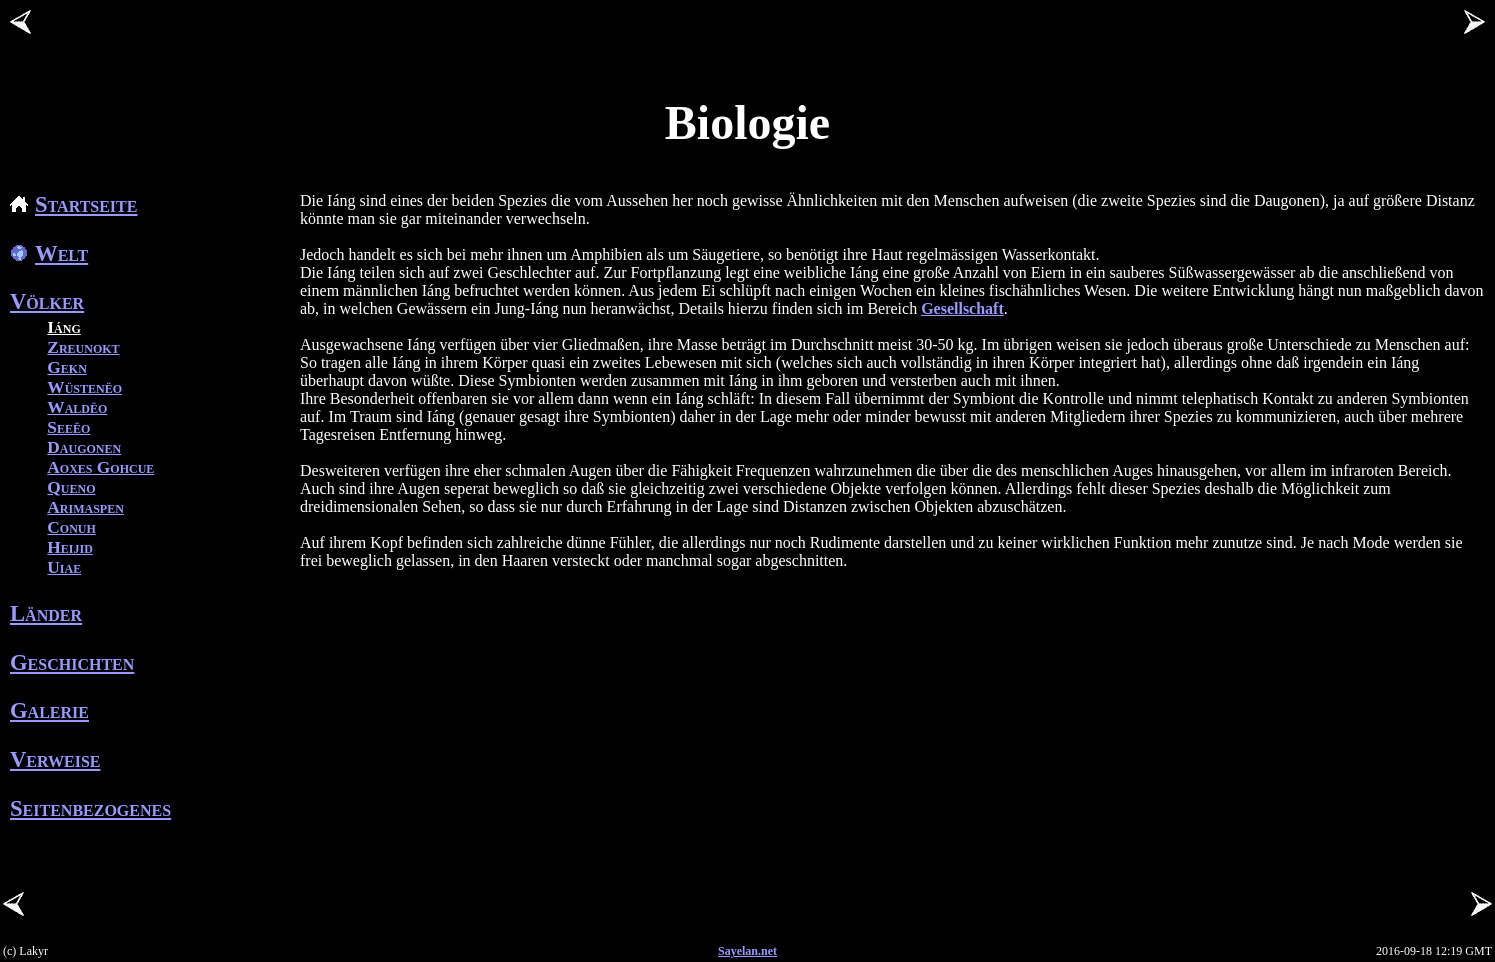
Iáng (63, 327)
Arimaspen (85, 507)
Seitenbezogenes (90, 808)
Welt (49, 253)
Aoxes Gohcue (100, 467)
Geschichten (72, 662)
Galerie (49, 710)
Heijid (70, 547)
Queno (71, 487)
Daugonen (84, 447)
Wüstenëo (84, 387)
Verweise (55, 759)
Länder (46, 613)
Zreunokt (83, 347)
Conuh (71, 527)
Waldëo (77, 407)
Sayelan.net (747, 951)
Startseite (73, 204)
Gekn (66, 367)
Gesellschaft (962, 308)
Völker (47, 301)
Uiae (64, 567)
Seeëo (68, 427)
